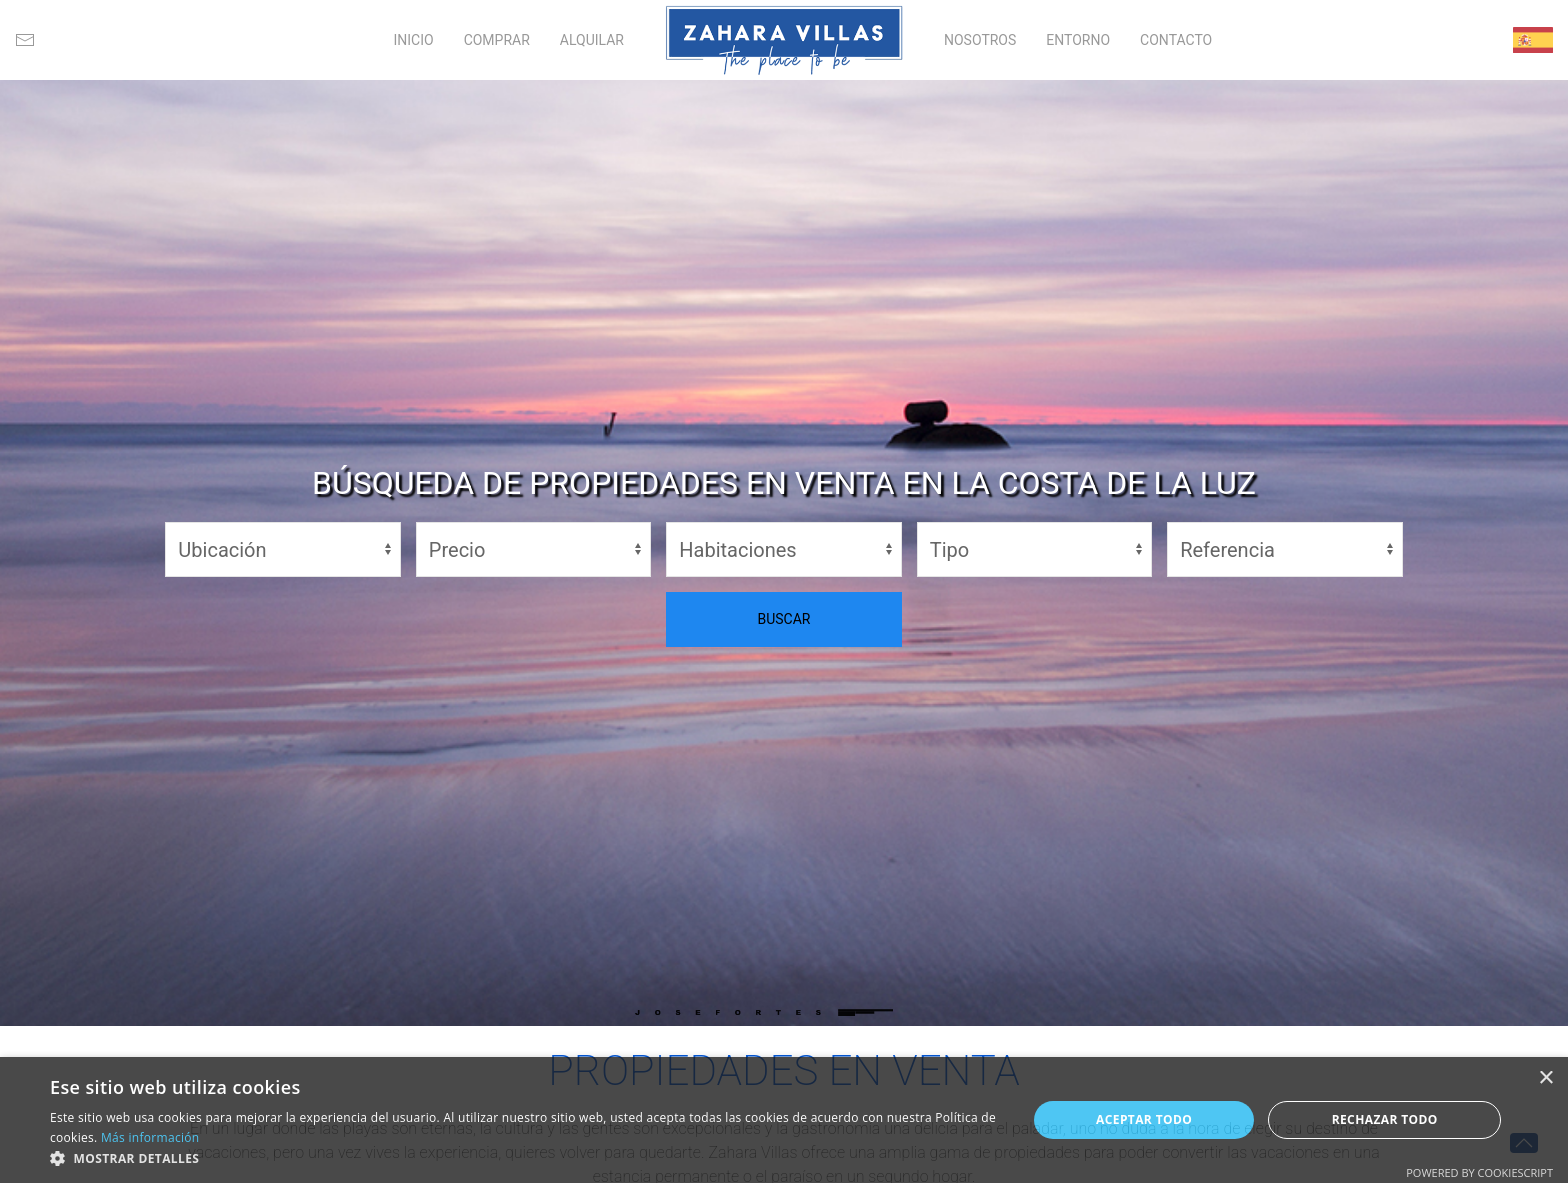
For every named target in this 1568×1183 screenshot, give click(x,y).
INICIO (413, 40)
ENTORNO (1078, 40)
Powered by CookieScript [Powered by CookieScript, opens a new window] (1479, 1172)
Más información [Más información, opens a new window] (150, 1137)
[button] (524, 1158)
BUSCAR (783, 619)
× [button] (1545, 1078)
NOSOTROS (980, 40)
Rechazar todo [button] (1385, 1119)
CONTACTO (1176, 40)
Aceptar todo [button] (1144, 1119)
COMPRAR (497, 40)
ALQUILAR (592, 40)
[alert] (784, 1120)
